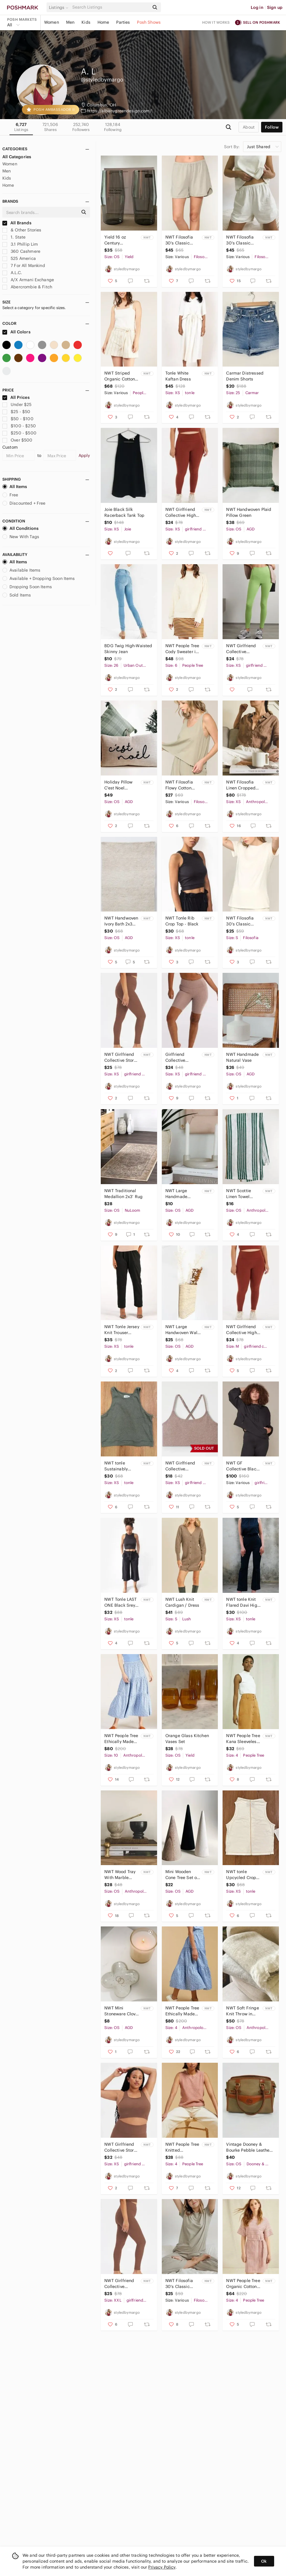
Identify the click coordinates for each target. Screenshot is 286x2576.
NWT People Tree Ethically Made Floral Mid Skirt (121, 1738)
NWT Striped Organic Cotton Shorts (119, 376)
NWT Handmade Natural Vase (242, 1057)
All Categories (16, 156)
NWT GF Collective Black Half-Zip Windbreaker (242, 1466)
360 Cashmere (21, 251)
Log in (257, 7)
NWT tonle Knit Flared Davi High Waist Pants (242, 1602)
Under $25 (17, 404)
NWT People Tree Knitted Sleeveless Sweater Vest (182, 2147)
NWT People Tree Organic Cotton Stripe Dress (243, 2283)
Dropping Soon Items (27, 586)
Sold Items (16, 595)
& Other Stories (21, 230)
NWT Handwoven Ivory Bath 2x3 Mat (121, 921)
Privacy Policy (161, 2567)
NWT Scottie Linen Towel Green (238, 1194)
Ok (264, 2561)
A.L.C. (12, 272)
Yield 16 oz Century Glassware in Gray (117, 240)
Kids (86, 22)
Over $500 (17, 440)
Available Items (21, 570)
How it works (216, 22)
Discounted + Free (24, 503)
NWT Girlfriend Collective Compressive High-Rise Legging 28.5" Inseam (119, 2283)
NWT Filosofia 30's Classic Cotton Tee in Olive (179, 2283)
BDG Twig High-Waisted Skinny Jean (128, 648)
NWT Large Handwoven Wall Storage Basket (182, 1330)
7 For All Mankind (23, 265)
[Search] (110, 7)
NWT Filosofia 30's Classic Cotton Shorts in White (242, 240)
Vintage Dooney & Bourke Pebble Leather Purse (248, 2147)
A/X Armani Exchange (28, 279)
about (249, 127)
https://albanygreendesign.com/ (119, 110)
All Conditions (20, 528)
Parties (123, 22)
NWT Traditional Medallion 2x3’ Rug (123, 1193)
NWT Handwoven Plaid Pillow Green (248, 512)
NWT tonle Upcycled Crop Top (241, 1875)
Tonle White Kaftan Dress (178, 376)
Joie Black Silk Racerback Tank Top (124, 512)
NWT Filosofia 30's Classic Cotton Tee (240, 921)
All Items (14, 486)
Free (10, 495)
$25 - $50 (16, 411)
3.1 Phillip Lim (20, 244)
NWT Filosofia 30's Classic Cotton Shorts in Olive (181, 240)
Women (51, 22)
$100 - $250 (19, 425)
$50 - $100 (17, 418)
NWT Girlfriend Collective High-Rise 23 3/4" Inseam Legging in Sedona (181, 512)
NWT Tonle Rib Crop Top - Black (181, 921)
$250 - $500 (19, 433)
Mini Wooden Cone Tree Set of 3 (181, 1875)
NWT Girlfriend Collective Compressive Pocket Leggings (242, 649)
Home (103, 22)
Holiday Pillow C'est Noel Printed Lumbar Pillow (119, 785)
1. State (13, 237)
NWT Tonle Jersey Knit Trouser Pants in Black (121, 1330)
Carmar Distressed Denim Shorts (244, 376)
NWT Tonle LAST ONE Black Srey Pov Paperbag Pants (120, 1602)
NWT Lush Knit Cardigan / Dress (182, 1602)
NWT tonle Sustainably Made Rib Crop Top (119, 1466)
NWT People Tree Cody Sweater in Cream (182, 649)
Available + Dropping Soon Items (38, 578)
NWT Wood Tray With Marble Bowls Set (119, 1875)
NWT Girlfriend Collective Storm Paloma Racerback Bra (121, 2147)
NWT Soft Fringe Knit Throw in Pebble (242, 2011)
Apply (84, 455)
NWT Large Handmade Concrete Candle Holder (182, 1194)
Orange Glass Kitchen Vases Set (187, 1738)
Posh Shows (149, 22)
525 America (19, 258)
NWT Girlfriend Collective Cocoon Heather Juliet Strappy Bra (181, 1466)
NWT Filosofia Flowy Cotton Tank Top (179, 785)
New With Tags (20, 536)
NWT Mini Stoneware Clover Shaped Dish (121, 2011)
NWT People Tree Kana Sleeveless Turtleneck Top (243, 1738)
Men (70, 22)
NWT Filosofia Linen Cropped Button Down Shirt (240, 785)
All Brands (16, 223)
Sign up (274, 7)
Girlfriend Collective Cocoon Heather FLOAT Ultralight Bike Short (181, 1057)
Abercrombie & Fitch (27, 287)
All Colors (16, 332)
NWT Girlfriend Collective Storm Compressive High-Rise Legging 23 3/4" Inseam (121, 1057)
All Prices (16, 397)
